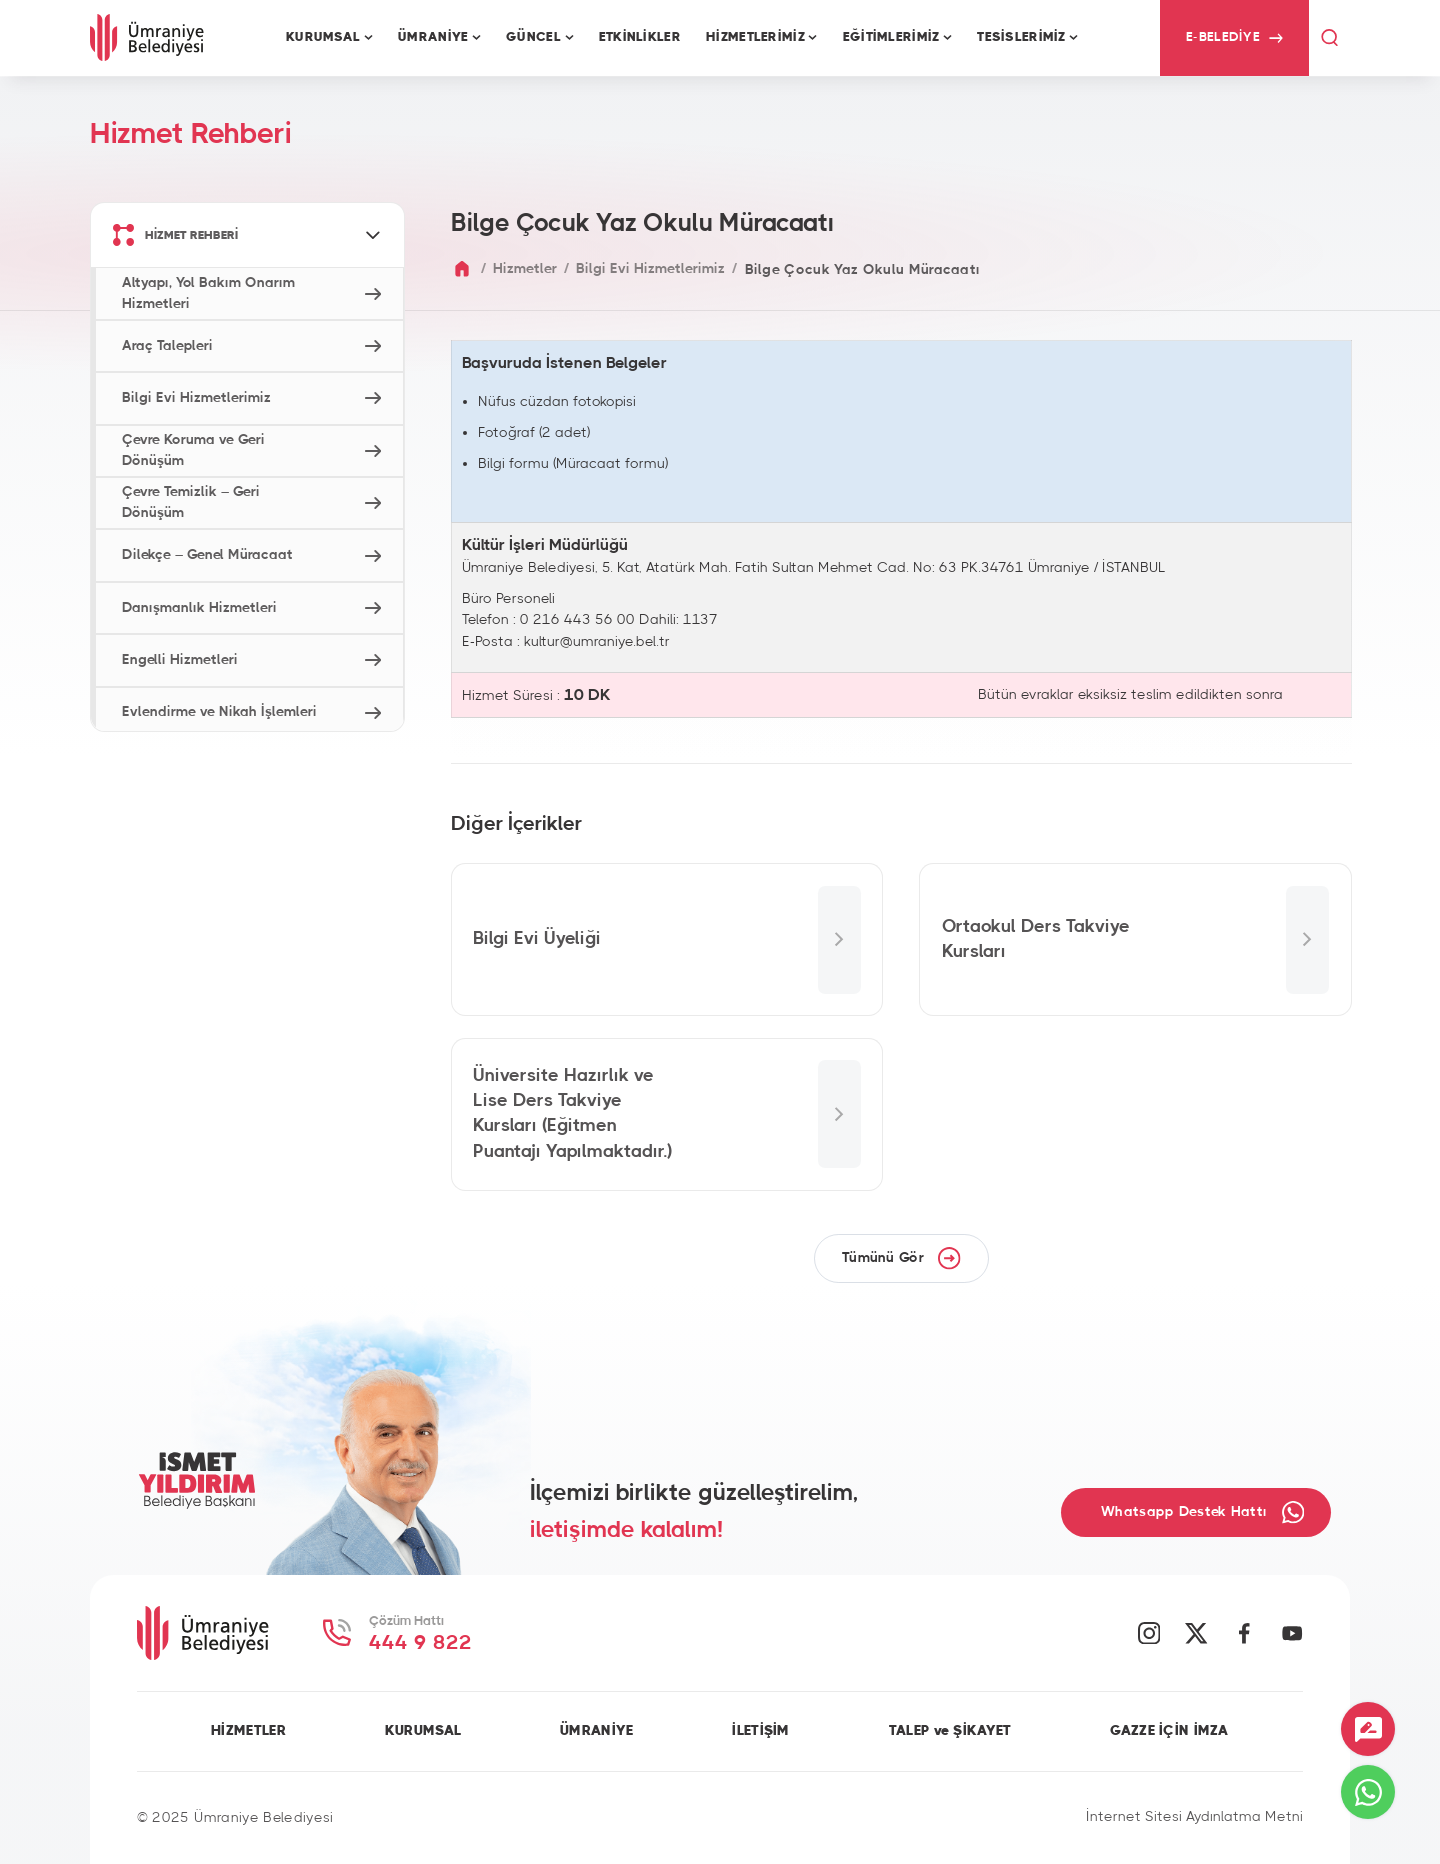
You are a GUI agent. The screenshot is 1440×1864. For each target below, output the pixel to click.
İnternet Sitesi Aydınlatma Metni (1194, 1817)
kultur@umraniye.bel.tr (597, 641)
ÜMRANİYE (596, 1731)
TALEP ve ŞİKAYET (950, 1731)
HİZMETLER (248, 1731)
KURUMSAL (423, 1731)
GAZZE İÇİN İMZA (1169, 1731)
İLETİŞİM (760, 1731)
